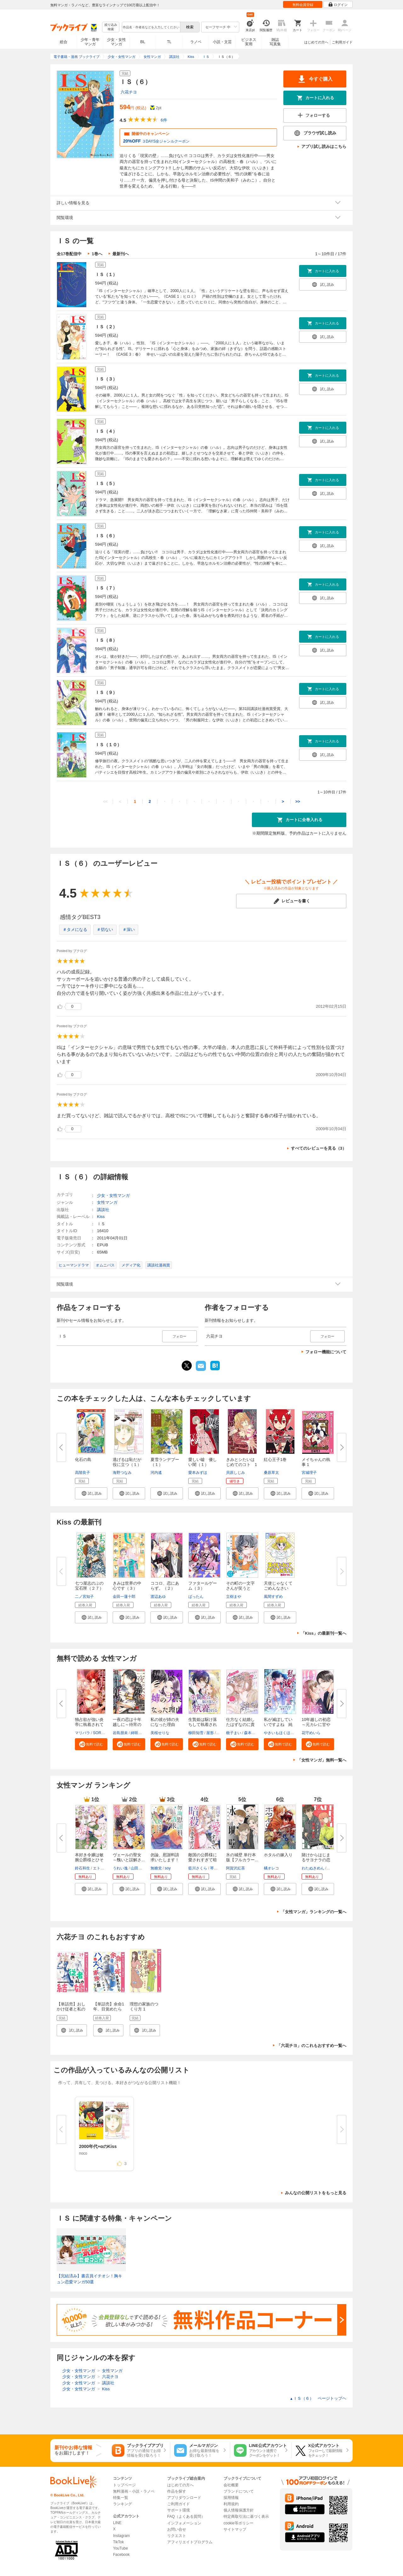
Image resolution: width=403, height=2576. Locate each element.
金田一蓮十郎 (124, 1596)
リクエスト (176, 2536)
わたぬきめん (313, 1868)
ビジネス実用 (248, 41)
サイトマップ (235, 2529)
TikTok (118, 2542)
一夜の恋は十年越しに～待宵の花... (127, 1724)
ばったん (195, 1596)
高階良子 (82, 1472)
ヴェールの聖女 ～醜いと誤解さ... (129, 1857)
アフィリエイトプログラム (190, 2542)
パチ (220, 1733)
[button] (91, 1493)
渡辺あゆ (158, 1596)
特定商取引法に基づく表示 (246, 2516)
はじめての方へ (316, 42)
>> (297, 801)
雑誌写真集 (275, 41)
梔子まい (233, 1733)
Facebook (121, 2554)
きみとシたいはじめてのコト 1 (241, 1462)
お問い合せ (176, 2529)
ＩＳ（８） (106, 640)
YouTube (120, 2548)
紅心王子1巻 (275, 1459)
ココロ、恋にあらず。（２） (164, 1586)
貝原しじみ (235, 1472)
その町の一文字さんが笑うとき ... (240, 1588)
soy (168, 1868)
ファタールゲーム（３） (202, 1586)
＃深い (128, 929)
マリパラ (82, 1733)
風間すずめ (273, 1596)
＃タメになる (75, 929)
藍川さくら (197, 1868)
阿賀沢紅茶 (235, 1868)
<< (105, 801)
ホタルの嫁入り (278, 1854)
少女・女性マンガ (116, 41)
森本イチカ (253, 1733)
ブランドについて (239, 2491)
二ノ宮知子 (84, 1596)
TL (169, 42)
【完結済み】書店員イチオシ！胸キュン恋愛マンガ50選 (89, 2279)
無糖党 (156, 1868)
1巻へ (97, 253)
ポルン (332, 1868)
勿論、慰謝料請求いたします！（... (164, 1859)
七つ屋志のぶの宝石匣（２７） (89, 1586)
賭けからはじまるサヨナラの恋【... (316, 1859)
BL (142, 41)
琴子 (214, 1868)
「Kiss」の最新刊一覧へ (323, 1633)
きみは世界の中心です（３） (127, 1586)
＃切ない (105, 929)
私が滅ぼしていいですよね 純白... (278, 1724)
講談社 (103, 1209)
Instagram (121, 2536)
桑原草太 (271, 1472)
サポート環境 (178, 2510)
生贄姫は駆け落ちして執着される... (202, 1724)
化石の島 (83, 1459)
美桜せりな (159, 1733)
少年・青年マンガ (90, 41)
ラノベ (196, 42)
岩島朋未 (120, 1733)
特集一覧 (120, 2497)
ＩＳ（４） (106, 431)
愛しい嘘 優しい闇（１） (202, 1462)
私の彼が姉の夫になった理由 (164, 1722)
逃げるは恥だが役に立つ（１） (127, 1462)
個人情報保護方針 (239, 2510)
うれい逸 (120, 1868)
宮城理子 (309, 1472)
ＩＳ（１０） (108, 744)
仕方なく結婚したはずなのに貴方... (240, 1724)
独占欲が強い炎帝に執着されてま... (89, 1724)
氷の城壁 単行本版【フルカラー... (242, 1857)
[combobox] (150, 27)
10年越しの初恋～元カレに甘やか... (316, 1724)
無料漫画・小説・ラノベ (134, 2491)
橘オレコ (271, 1868)
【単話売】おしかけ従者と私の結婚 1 (71, 2009)
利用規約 (231, 2504)
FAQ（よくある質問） (186, 2516)
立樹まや (233, 1596)
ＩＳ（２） (106, 326)
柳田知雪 (195, 1733)
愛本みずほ (197, 1472)
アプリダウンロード (184, 2497)
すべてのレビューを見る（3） (318, 1148)
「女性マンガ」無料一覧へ (321, 1760)
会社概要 (231, 2485)
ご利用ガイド (342, 42)
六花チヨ (129, 92)
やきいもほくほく (279, 1733)
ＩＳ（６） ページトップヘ (318, 2398)
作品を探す (176, 2491)
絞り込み (111, 27)
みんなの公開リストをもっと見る (315, 2192)
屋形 (210, 1733)
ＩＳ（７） (106, 587)
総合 (63, 42)
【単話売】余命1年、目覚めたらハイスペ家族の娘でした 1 (108, 2011)
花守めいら (311, 1733)
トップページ (124, 2485)
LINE (117, 2523)
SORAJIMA (102, 1733)
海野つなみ (122, 1472)
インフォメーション (184, 2523)
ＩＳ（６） (106, 535)
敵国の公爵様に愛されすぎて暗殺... (202, 1859)
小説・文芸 (222, 42)
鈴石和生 (82, 1868)
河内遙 (156, 1472)
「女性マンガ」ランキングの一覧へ (313, 1911)
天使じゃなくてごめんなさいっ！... (278, 1588)
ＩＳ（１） (106, 274)
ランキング (122, 2504)
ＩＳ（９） (106, 692)
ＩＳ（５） (106, 483)
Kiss (101, 1216)
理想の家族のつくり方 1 (144, 2006)
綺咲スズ (138, 1733)
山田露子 (138, 1868)
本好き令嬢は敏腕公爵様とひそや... (89, 1859)
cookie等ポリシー (238, 2523)
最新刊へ (120, 253)
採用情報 (231, 2497)
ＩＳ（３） (106, 378)
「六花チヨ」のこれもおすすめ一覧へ (311, 2045)
